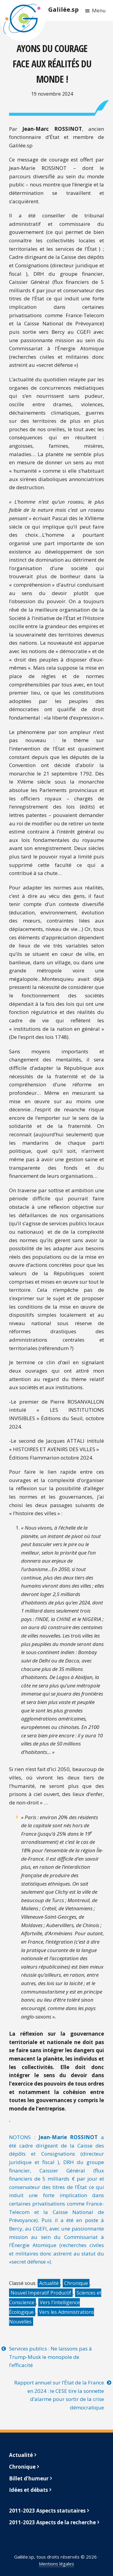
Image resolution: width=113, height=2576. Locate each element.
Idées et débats (28, 2489)
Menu (99, 10)
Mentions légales (56, 2564)
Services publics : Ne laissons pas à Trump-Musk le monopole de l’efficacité (50, 2357)
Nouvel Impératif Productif (41, 2292)
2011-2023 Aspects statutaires (47, 2510)
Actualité (49, 2283)
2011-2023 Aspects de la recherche (52, 2522)
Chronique (76, 2283)
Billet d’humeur (29, 2478)
